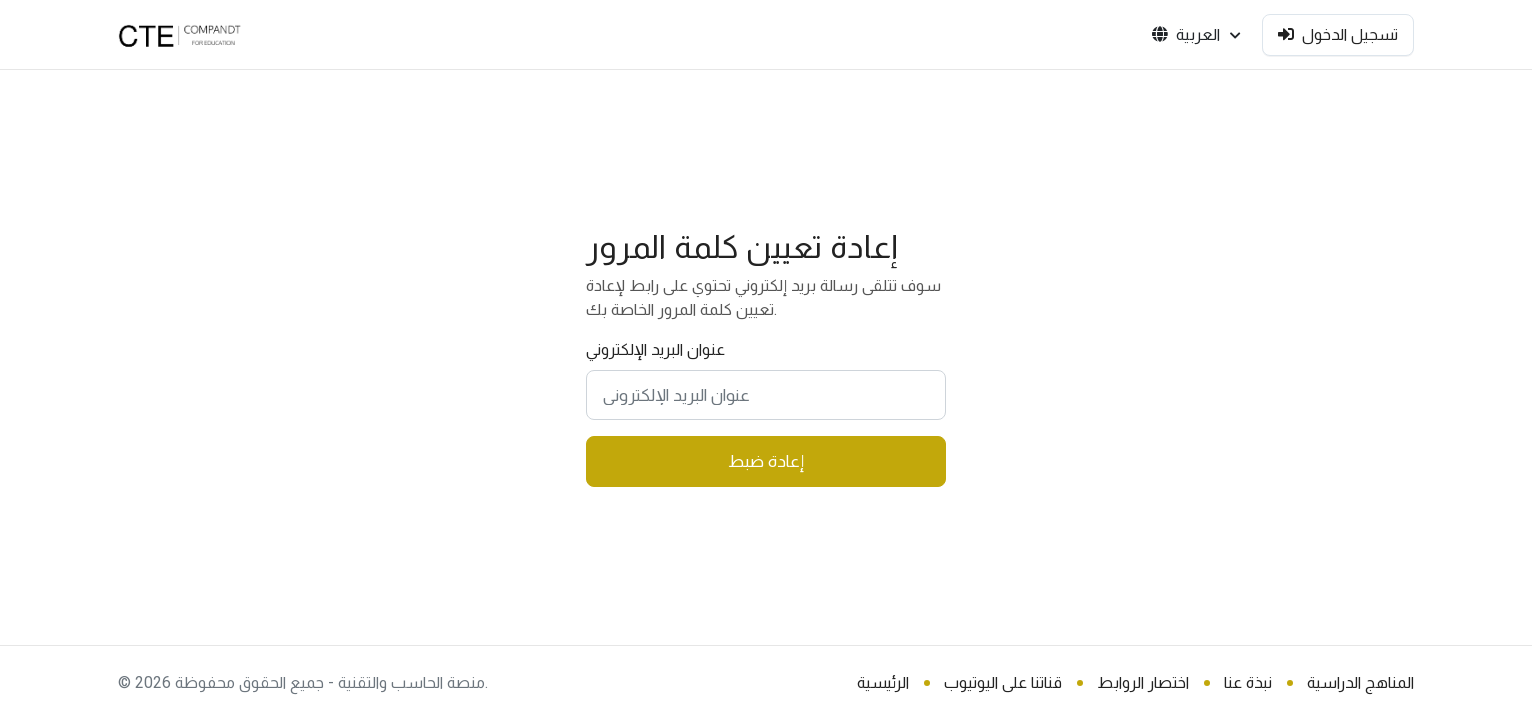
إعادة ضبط (766, 461)
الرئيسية (883, 682)
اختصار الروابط (1143, 682)
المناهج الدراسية (1360, 682)
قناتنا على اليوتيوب (1003, 682)
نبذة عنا (1248, 682)
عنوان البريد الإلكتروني (655, 349)
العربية (1196, 35)
